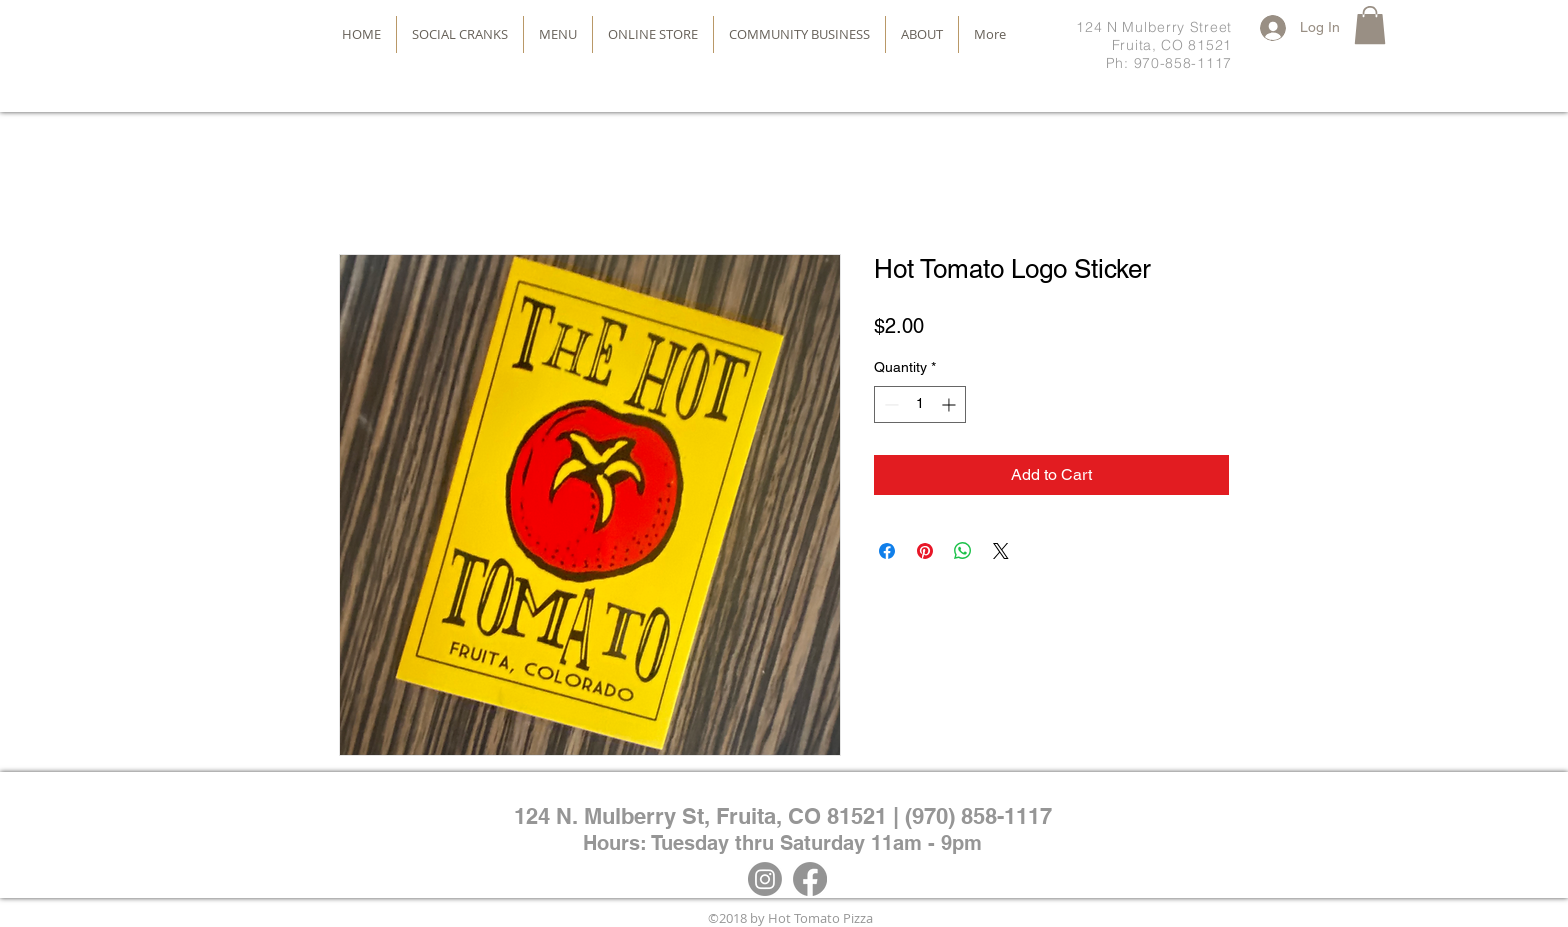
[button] (1370, 25)
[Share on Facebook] (887, 551)
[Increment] (950, 404)
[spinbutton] (920, 404)
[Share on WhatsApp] (963, 551)
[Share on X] (1001, 551)
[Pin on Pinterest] (925, 551)
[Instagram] (765, 879)
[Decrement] (889, 404)
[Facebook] (810, 879)
